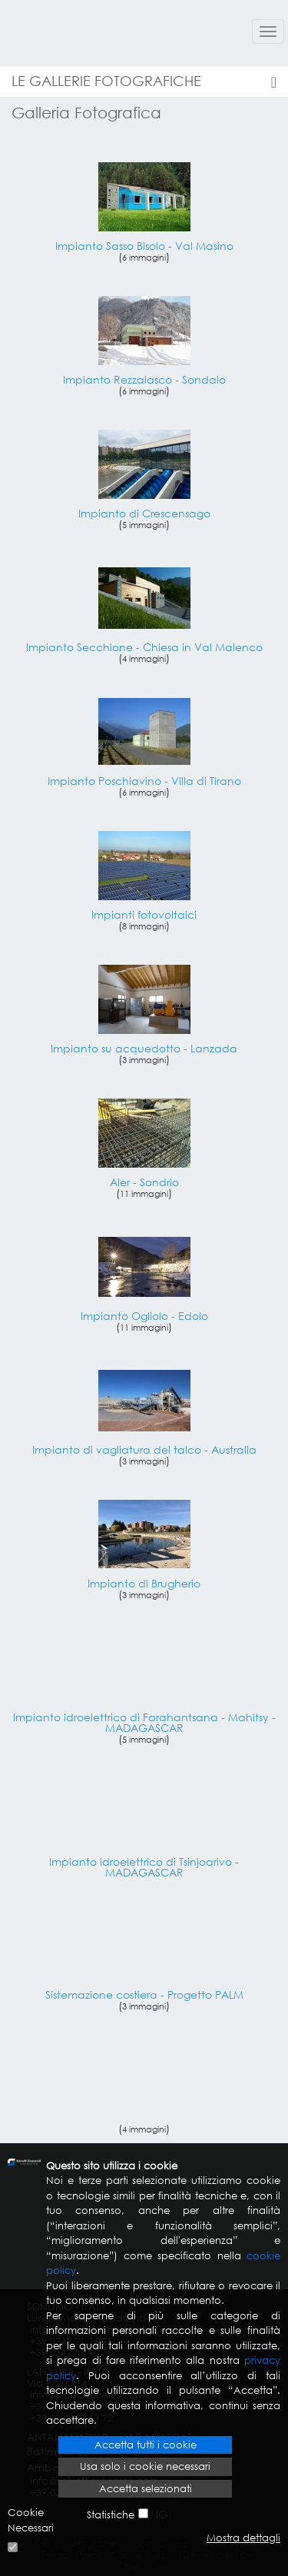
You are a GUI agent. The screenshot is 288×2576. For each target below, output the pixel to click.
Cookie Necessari (31, 2520)
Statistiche (110, 2514)
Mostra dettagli (243, 2537)
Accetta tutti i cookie (145, 2444)
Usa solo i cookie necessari (145, 2466)
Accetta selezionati (145, 2488)
